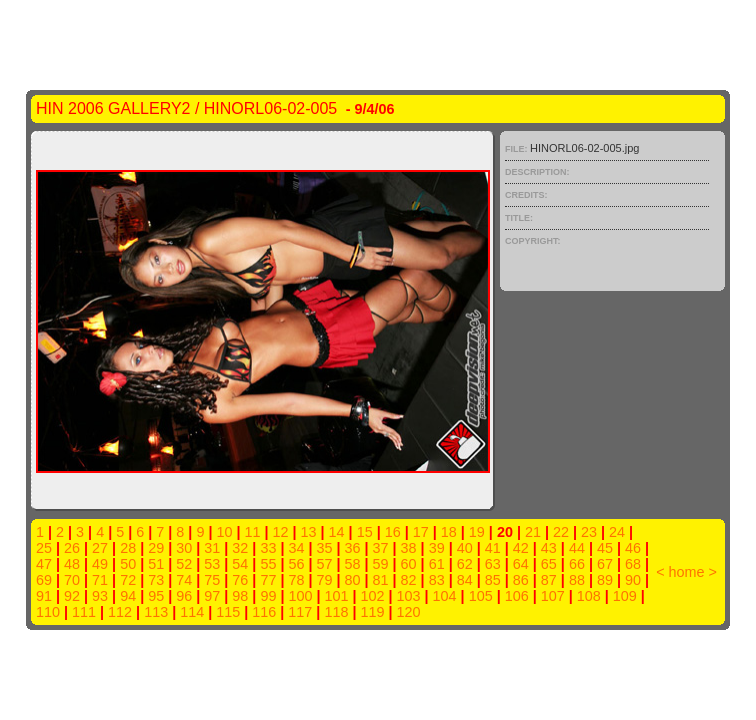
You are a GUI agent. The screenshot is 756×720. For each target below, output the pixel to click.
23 (589, 532)
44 (577, 548)
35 (324, 548)
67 (605, 564)
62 (465, 564)
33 (268, 548)
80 (353, 580)
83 (437, 580)
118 (336, 612)
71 (100, 580)
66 (577, 564)
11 (252, 532)
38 (409, 548)
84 (465, 580)
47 (44, 564)
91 (44, 596)
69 (44, 580)
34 (296, 548)
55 (268, 564)
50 (128, 564)
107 (553, 596)
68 (633, 564)
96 (184, 596)
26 (72, 548)
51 (156, 564)
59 (381, 564)
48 (72, 564)
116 (264, 612)
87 (549, 580)
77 (268, 580)
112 (120, 612)
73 (156, 580)
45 (605, 548)
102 (373, 596)
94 (128, 596)
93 (100, 596)
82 (409, 580)
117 (300, 612)
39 (437, 548)
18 (449, 532)
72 (128, 580)
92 (72, 596)
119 (372, 612)
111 (84, 612)
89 (605, 580)
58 (353, 564)
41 (493, 548)
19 (477, 532)
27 (100, 548)
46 (633, 548)
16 (393, 532)
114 (192, 612)
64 (521, 564)
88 (577, 580)
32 (240, 548)
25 (44, 548)
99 (268, 596)
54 (240, 564)
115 (228, 612)
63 (493, 564)
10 (224, 532)
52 (184, 564)
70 (72, 580)
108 (589, 596)
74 (184, 580)
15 (365, 532)
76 (240, 580)
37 (381, 548)
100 (300, 596)
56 (296, 564)
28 (128, 548)
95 (156, 596)
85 (493, 580)
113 (156, 612)
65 (549, 564)
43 (549, 548)
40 (465, 548)
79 (324, 580)
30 (184, 548)
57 (324, 564)
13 (309, 532)
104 (445, 596)
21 (533, 532)
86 (521, 580)
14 (337, 532)
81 (381, 580)
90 (633, 580)
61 (437, 564)
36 (353, 548)
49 (100, 564)
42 (521, 548)
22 (561, 532)
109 (625, 596)
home (687, 572)
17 (421, 532)
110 (48, 612)
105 (481, 596)
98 (240, 596)
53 (212, 564)
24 (617, 532)
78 (296, 580)
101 (336, 596)
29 (156, 548)
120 (408, 612)
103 (409, 596)
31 (212, 548)
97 (212, 596)
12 (281, 532)
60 (409, 564)
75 (212, 580)
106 (517, 596)
